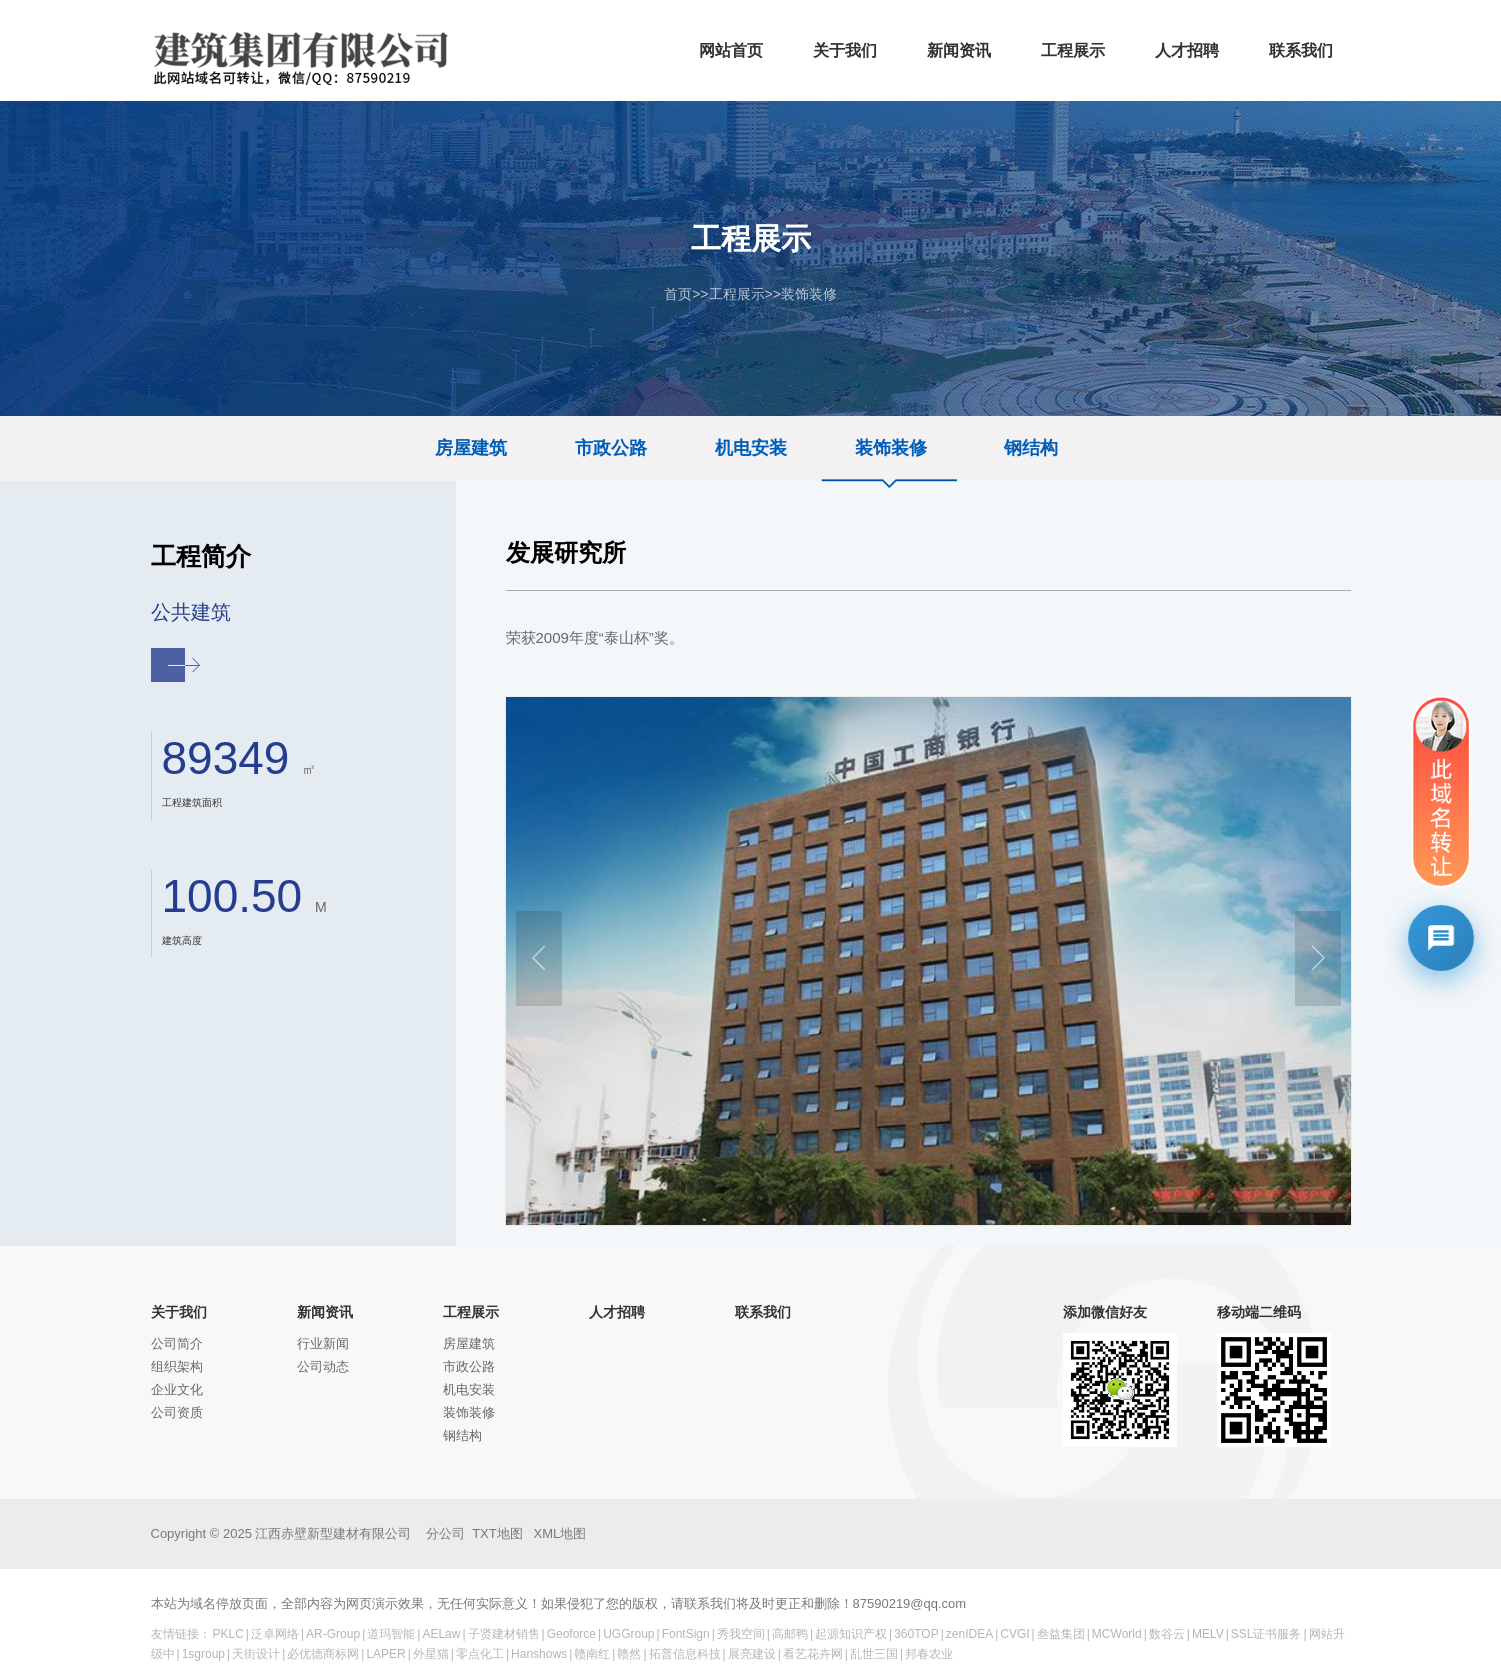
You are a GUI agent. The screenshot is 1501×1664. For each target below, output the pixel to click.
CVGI (1014, 1634)
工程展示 (737, 294)
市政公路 (611, 448)
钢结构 (1031, 448)
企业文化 (177, 1389)
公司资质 (177, 1412)
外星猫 (431, 1654)
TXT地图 (497, 1533)
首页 (678, 294)
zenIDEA (969, 1634)
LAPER (385, 1654)
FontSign (686, 1634)
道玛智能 (391, 1634)
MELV (1208, 1634)
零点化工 (480, 1654)
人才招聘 (617, 1312)
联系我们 (763, 1312)
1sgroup (203, 1654)
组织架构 (177, 1366)
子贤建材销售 (504, 1634)
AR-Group (333, 1634)
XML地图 (560, 1533)
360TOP (916, 1634)
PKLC (228, 1634)
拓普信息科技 (685, 1654)
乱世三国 (874, 1654)
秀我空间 (741, 1634)
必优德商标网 (323, 1654)
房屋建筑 (471, 448)
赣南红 (592, 1654)
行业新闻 (323, 1343)
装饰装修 (809, 294)
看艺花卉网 (813, 1654)
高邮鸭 (790, 1634)
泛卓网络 (275, 1634)
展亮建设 (752, 1654)
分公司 (445, 1533)
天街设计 (256, 1654)
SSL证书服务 (1266, 1634)
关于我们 (179, 1312)
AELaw (441, 1634)
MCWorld (1117, 1634)
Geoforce (571, 1634)
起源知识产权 (851, 1634)
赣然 (629, 1654)
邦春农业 (929, 1654)
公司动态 (323, 1366)
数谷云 (1167, 1634)
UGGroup (628, 1634)
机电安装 (751, 448)
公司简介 (177, 1343)
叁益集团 (1061, 1634)
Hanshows (539, 1654)
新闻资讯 (325, 1312)
